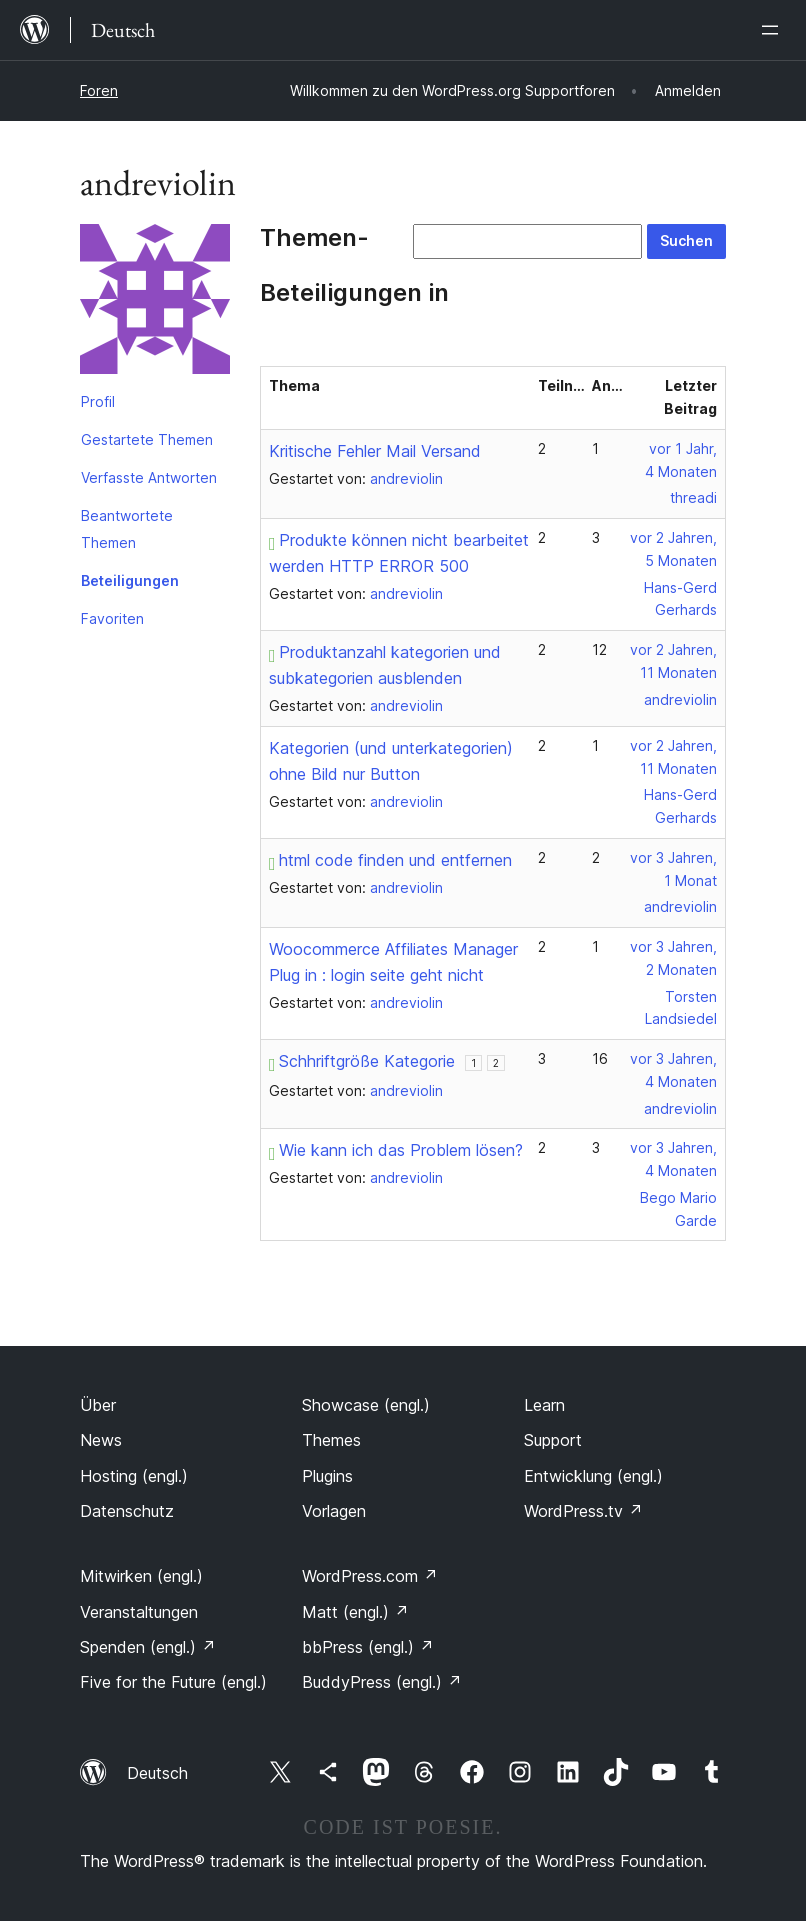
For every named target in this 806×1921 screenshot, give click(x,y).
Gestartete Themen (147, 439)
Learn (544, 1405)
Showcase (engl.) (366, 1405)
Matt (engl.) (355, 1612)
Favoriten (112, 618)
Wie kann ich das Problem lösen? (396, 1150)
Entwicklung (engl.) (593, 1476)
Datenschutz (127, 1511)
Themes (331, 1440)
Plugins (327, 1476)
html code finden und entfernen (390, 860)
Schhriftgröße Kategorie (362, 1061)
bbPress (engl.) (368, 1647)
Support (553, 1440)
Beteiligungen (130, 580)
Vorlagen (334, 1511)
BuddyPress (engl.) (382, 1682)
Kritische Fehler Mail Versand (375, 451)
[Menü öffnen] (774, 30)
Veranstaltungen (139, 1612)
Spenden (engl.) (148, 1647)
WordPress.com (370, 1576)
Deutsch (157, 1773)
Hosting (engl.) (134, 1476)
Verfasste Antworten (149, 477)
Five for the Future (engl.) (173, 1682)
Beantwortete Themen (127, 528)
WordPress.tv (583, 1511)
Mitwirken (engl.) (141, 1576)
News (101, 1440)
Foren (99, 90)
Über (98, 1405)
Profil (98, 401)
